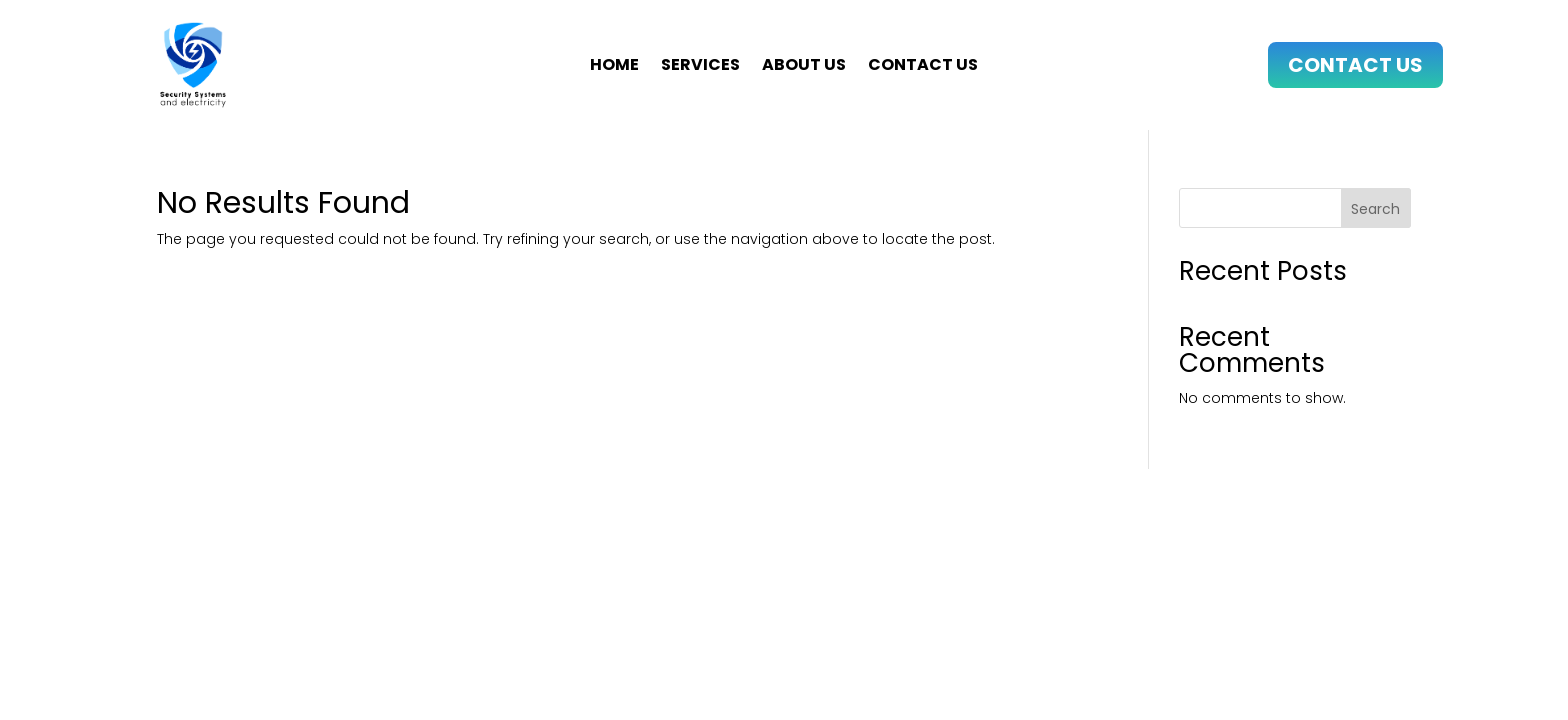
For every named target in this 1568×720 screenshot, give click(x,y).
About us (804, 67)
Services (700, 67)
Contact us (923, 67)
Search (1375, 209)
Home (614, 67)
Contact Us (1355, 65)
